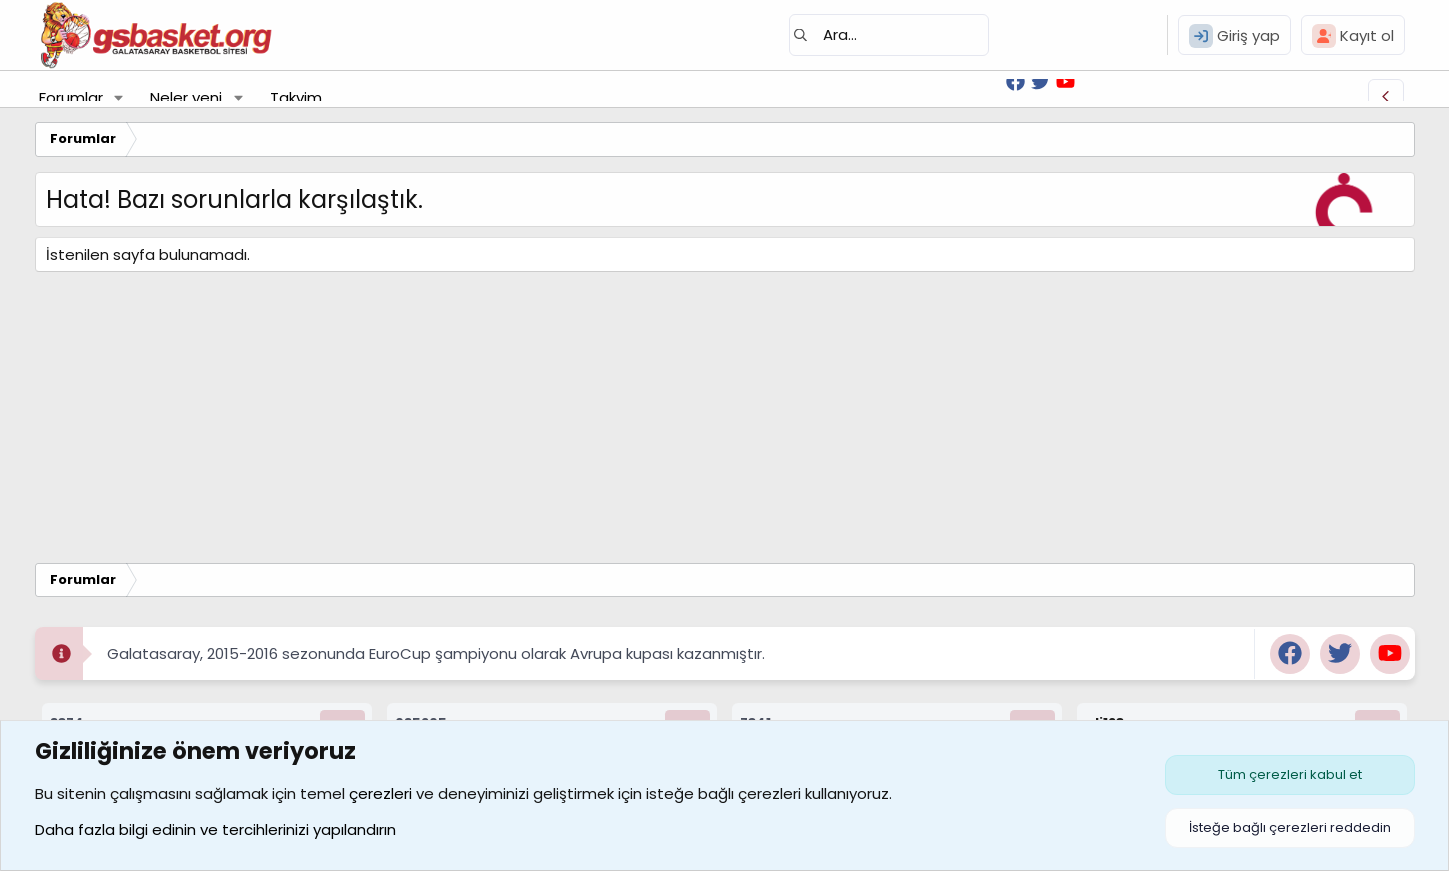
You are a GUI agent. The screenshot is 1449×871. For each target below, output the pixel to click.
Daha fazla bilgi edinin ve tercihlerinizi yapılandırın (215, 829)
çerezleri (380, 793)
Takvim (296, 97)
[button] (118, 97)
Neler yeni (186, 97)
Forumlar (71, 97)
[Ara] (889, 35)
